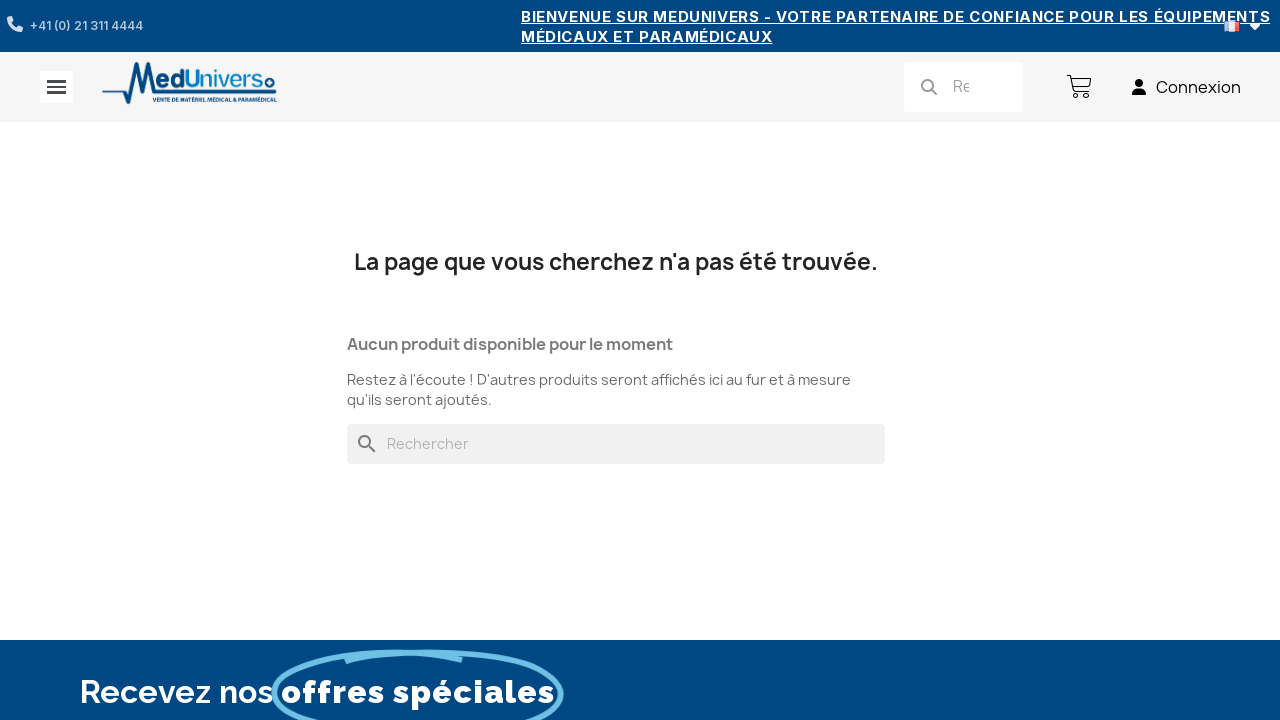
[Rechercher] (616, 444)
